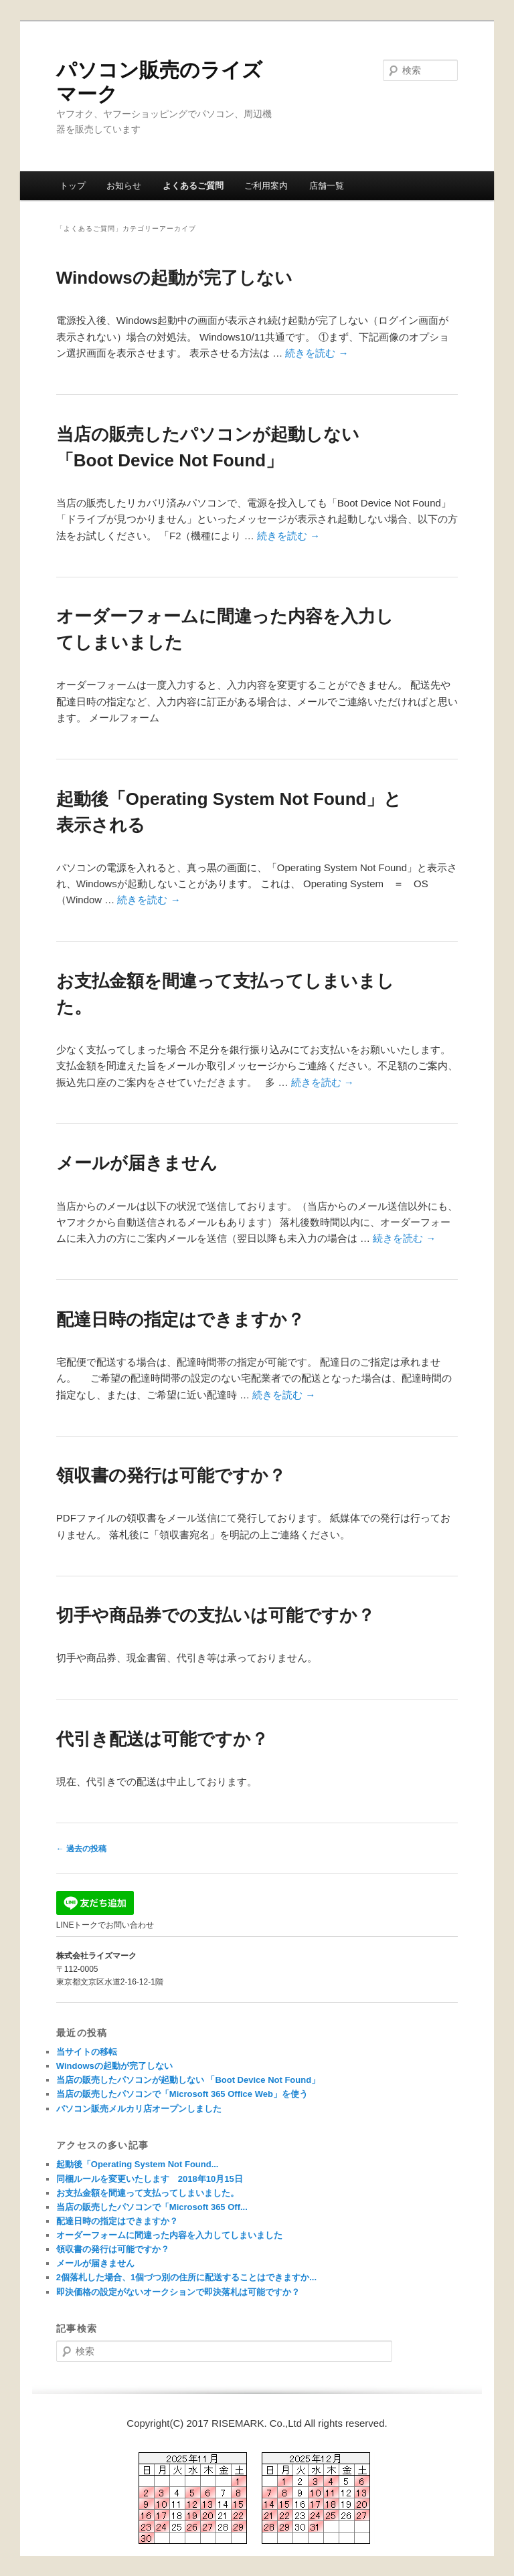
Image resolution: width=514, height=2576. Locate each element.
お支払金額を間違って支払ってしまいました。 (147, 2193)
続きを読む (316, 353)
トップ (73, 186)
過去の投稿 (81, 1848)
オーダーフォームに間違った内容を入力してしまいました (169, 2235)
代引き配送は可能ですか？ (162, 1739)
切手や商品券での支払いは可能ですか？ (215, 1615)
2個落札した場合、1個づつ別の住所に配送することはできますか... (186, 2277)
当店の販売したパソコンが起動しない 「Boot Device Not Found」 (188, 2080)
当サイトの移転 (86, 2052)
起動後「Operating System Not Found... (137, 2164)
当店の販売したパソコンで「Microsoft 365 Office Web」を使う (182, 2094)
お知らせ (123, 186)
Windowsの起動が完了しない (174, 278)
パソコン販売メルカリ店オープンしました (139, 2109)
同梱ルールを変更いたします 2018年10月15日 (149, 2179)
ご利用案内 (266, 186)
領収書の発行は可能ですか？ (171, 1475)
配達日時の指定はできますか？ (180, 1319)
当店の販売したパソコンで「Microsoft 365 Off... (152, 2207)
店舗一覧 (326, 186)
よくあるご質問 (193, 186)
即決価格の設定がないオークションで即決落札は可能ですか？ (178, 2292)
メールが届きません (137, 1163)
